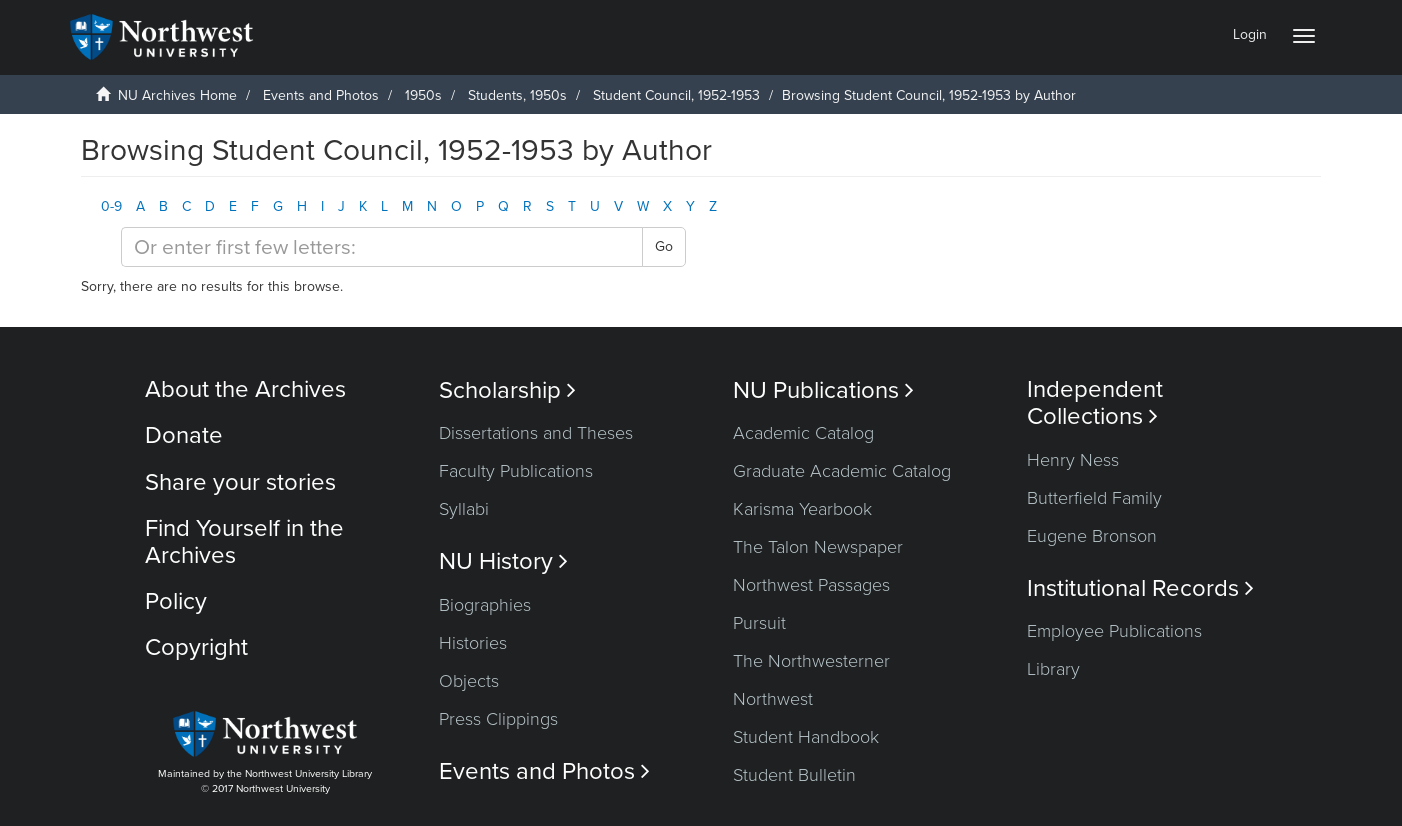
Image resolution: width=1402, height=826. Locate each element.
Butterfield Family (1094, 498)
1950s (423, 95)
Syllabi (464, 509)
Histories (473, 643)
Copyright (196, 647)
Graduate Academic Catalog (842, 471)
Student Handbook (806, 737)
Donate (184, 435)
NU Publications (823, 390)
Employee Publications (1114, 631)
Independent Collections (1095, 403)
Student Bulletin (794, 775)
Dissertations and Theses (536, 433)
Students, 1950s (517, 95)
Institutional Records (1140, 588)
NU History (503, 561)
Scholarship (507, 390)
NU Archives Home (177, 95)
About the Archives (245, 389)
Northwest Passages (811, 585)
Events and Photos (321, 95)
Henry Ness (1073, 460)
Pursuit (759, 623)
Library (1053, 669)
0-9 (111, 206)
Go (664, 246)
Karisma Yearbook (802, 509)
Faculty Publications (516, 471)
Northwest (773, 699)
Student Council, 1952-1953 (676, 95)
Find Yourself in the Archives (244, 541)
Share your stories (240, 482)
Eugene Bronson (1092, 536)
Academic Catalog (803, 433)
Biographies (485, 605)
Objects (469, 681)
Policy (176, 601)
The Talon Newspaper (818, 547)
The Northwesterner (811, 661)
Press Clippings (498, 719)
